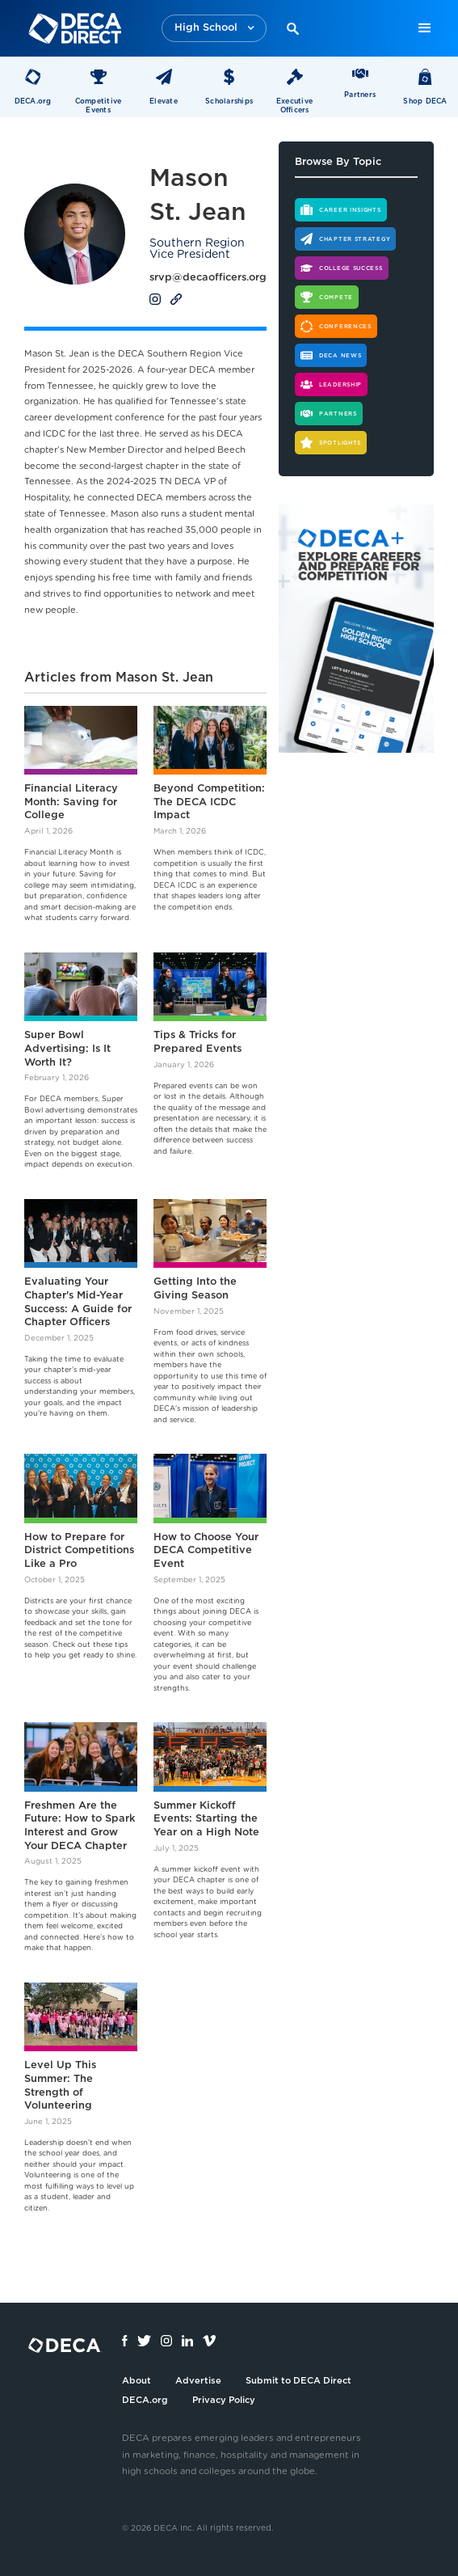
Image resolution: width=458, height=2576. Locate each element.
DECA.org (145, 2400)
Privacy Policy (223, 2400)
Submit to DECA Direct (298, 2380)
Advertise (198, 2380)
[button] (214, 28)
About (136, 2380)
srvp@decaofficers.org (208, 277)
